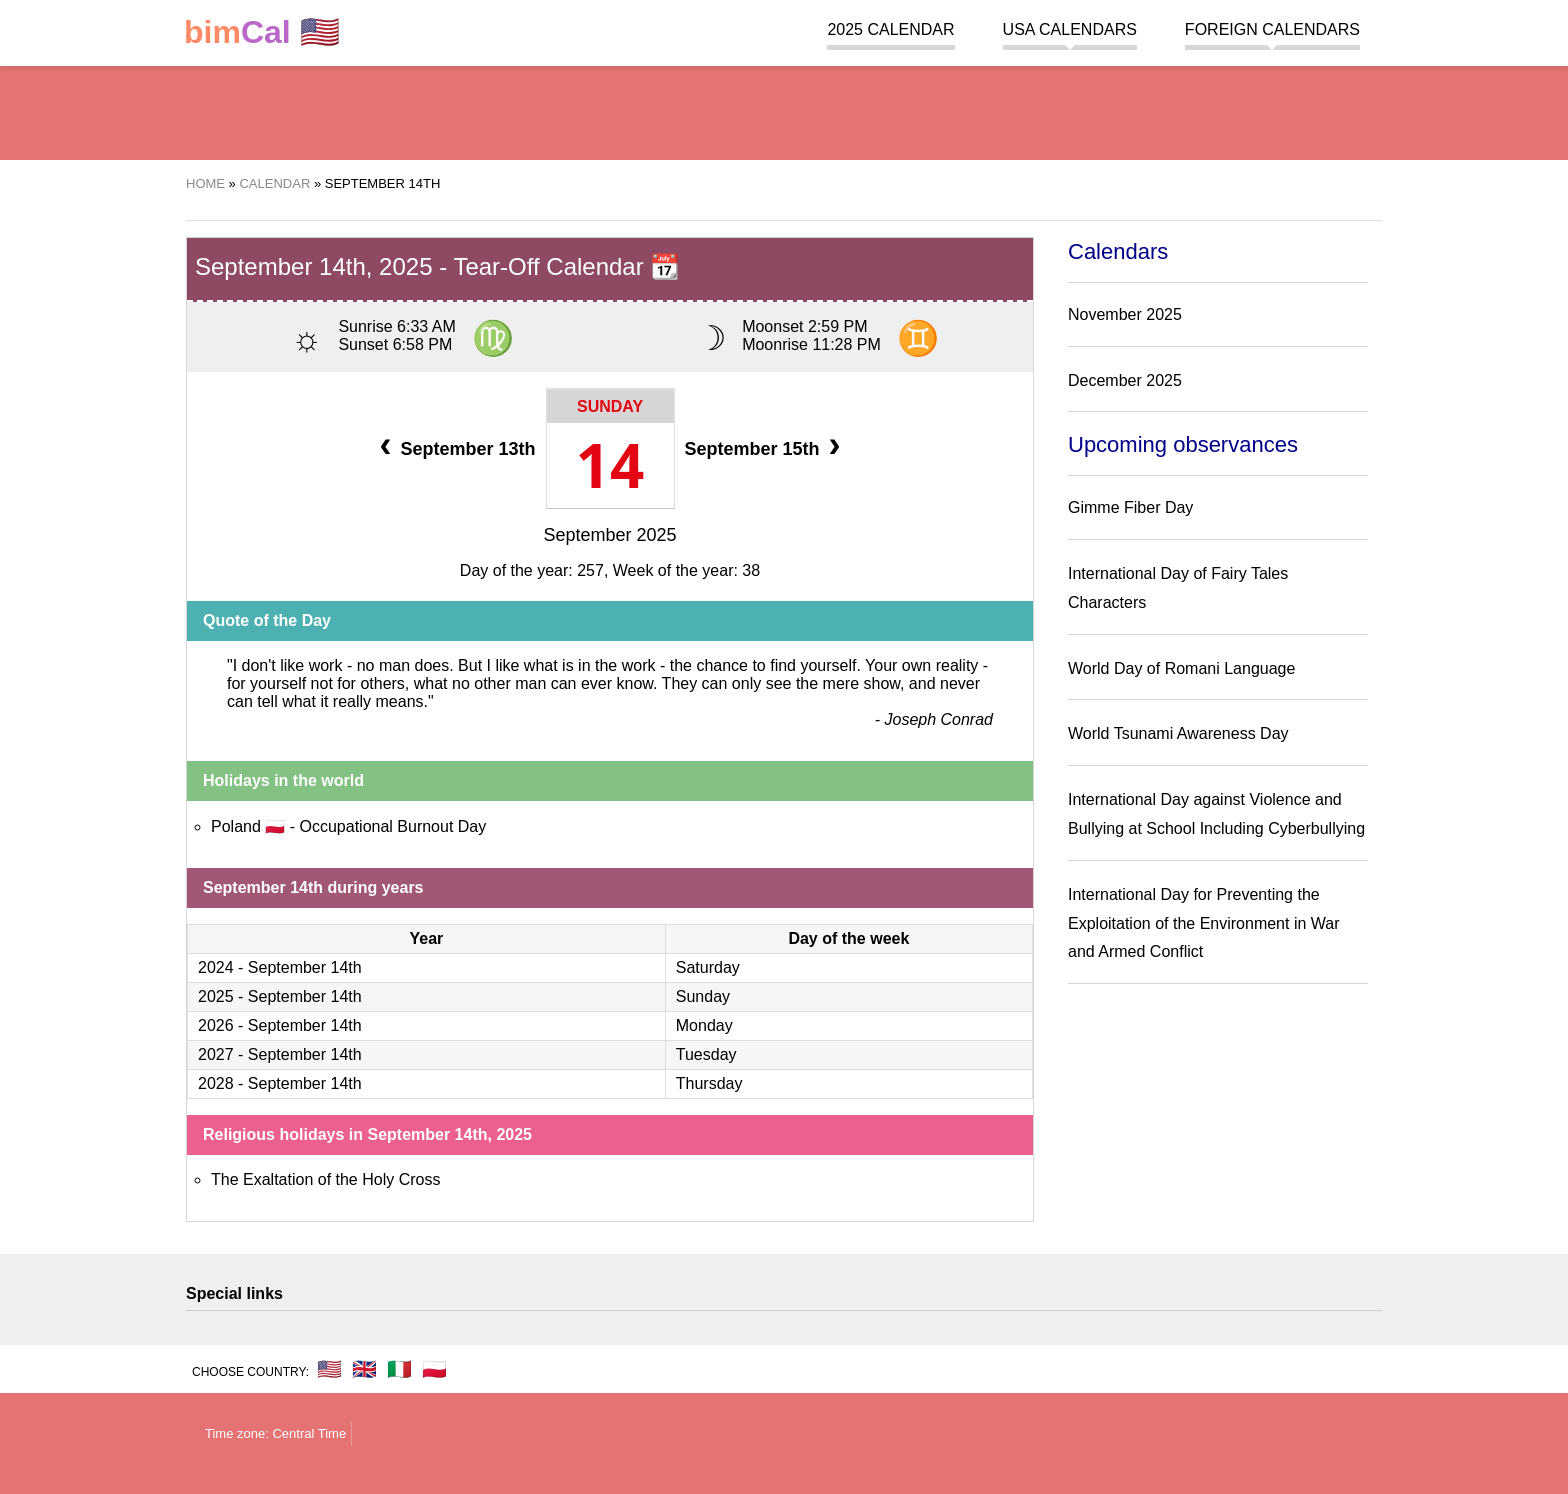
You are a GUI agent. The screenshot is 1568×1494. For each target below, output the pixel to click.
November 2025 (1125, 314)
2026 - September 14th (280, 1025)
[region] (784, 110)
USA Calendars (1070, 29)
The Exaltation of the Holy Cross (325, 1179)
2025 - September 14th (280, 996)
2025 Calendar (890, 29)
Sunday (610, 406)
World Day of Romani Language (1181, 668)
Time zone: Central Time (275, 1433)
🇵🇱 (434, 1369)
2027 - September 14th (280, 1054)
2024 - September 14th (280, 967)
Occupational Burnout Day (392, 826)
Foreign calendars (1272, 29)
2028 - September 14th (280, 1083)
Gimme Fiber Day (1130, 507)
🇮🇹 (399, 1369)
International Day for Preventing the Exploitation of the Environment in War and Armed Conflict (1204, 923)
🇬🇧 (364, 1369)
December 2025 (1125, 380)
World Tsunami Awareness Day (1178, 733)
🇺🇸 (262, 32)
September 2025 (609, 535)
